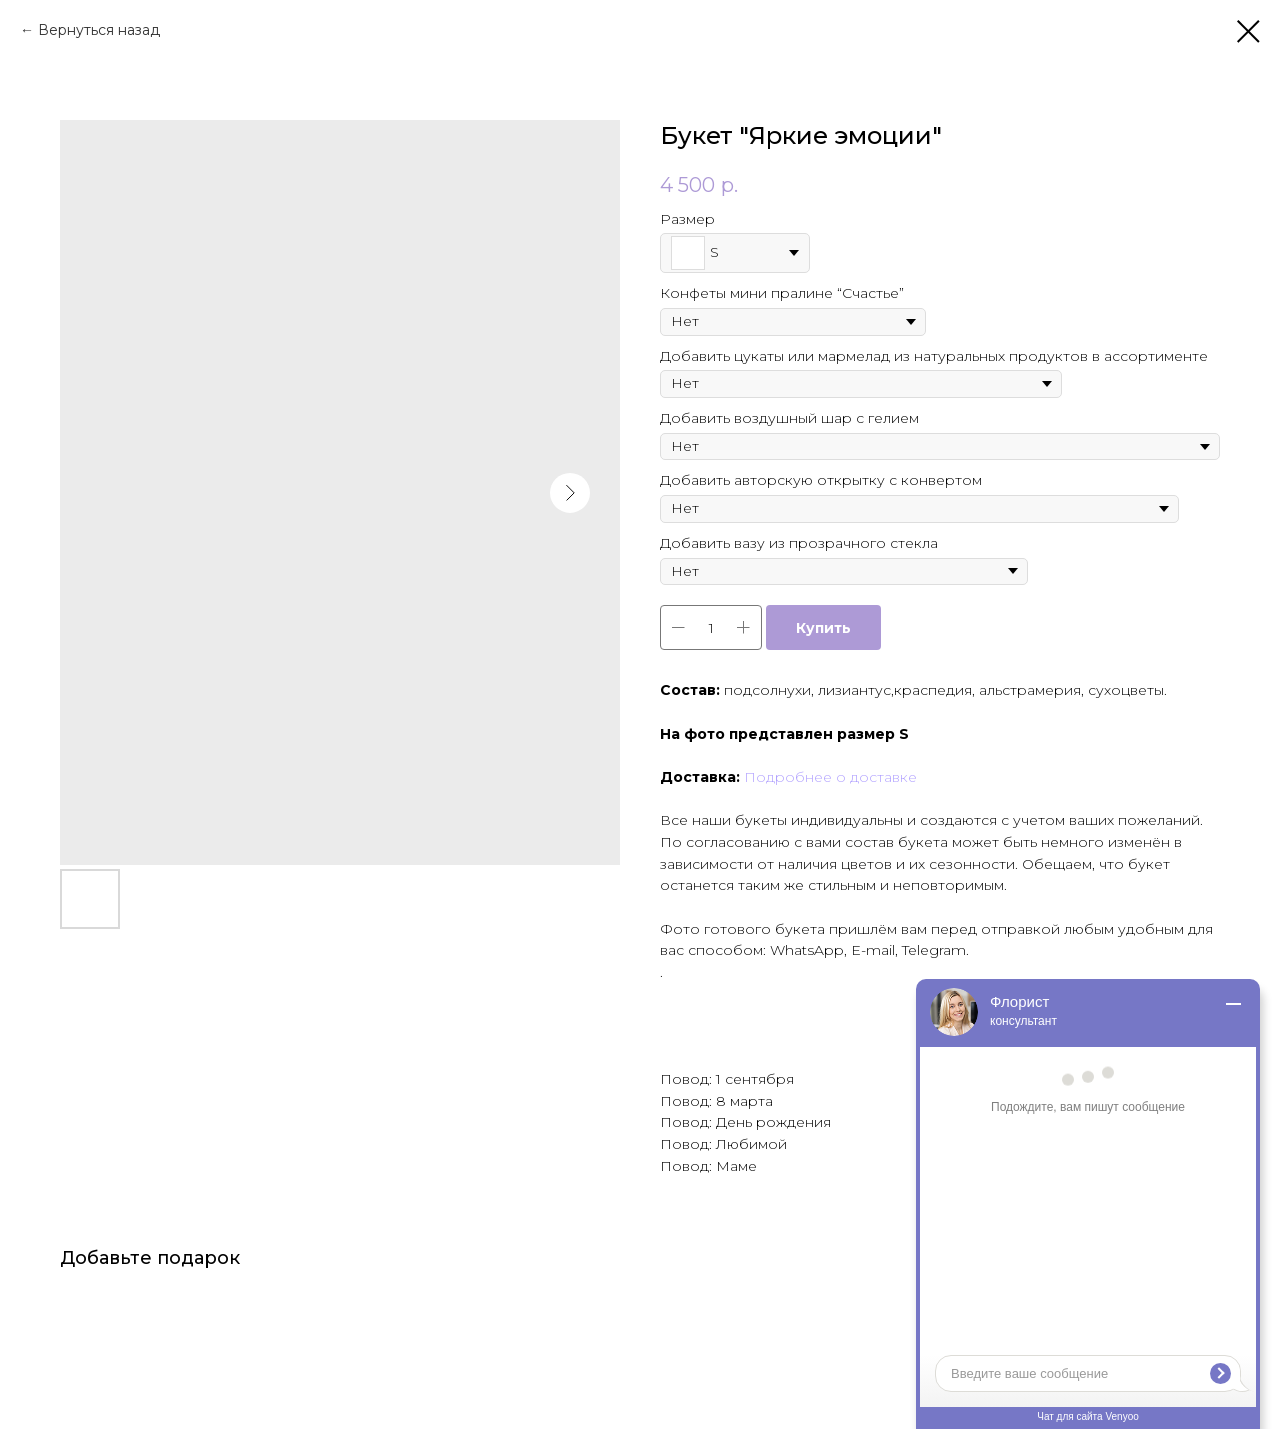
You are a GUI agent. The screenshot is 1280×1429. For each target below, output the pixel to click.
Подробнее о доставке (830, 777)
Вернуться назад (99, 30)
